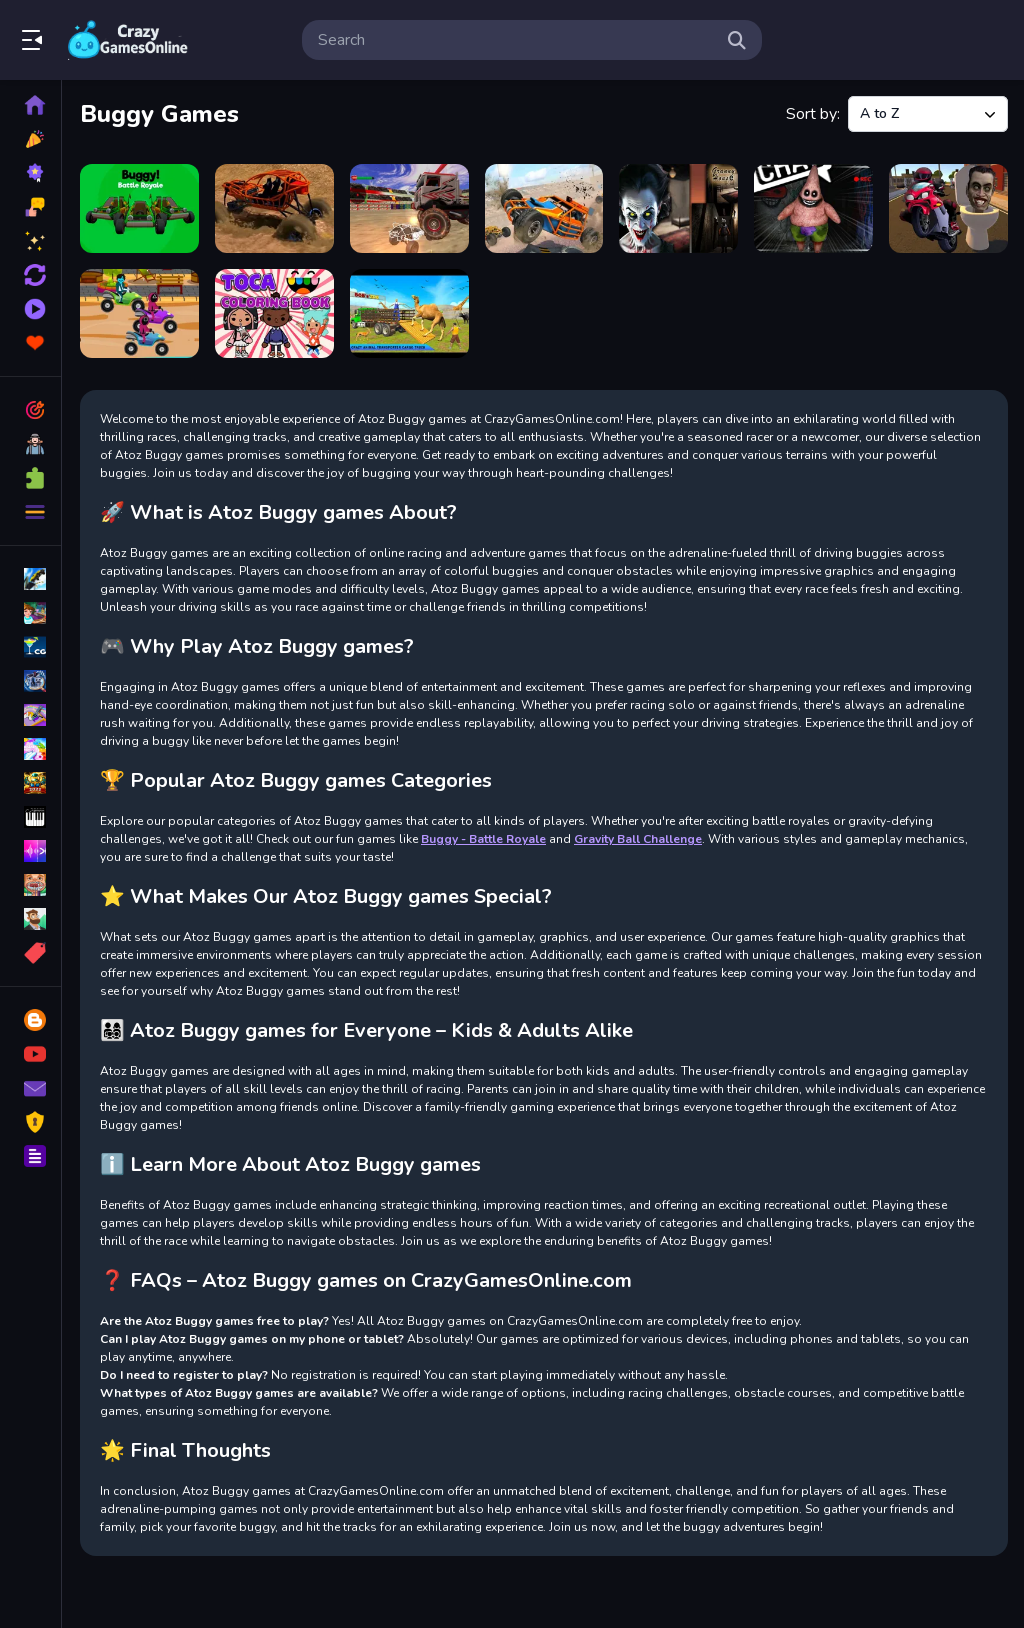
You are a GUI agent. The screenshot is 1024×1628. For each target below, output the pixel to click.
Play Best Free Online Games (128, 40)
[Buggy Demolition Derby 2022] (274, 208)
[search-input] (516, 40)
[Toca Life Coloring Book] (274, 313)
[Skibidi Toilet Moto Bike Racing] (948, 208)
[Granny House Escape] (678, 208)
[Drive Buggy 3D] (544, 208)
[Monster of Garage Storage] (813, 208)
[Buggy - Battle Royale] (139, 208)
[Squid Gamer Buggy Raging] (139, 313)
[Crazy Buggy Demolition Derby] (409, 208)
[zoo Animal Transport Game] (409, 313)
